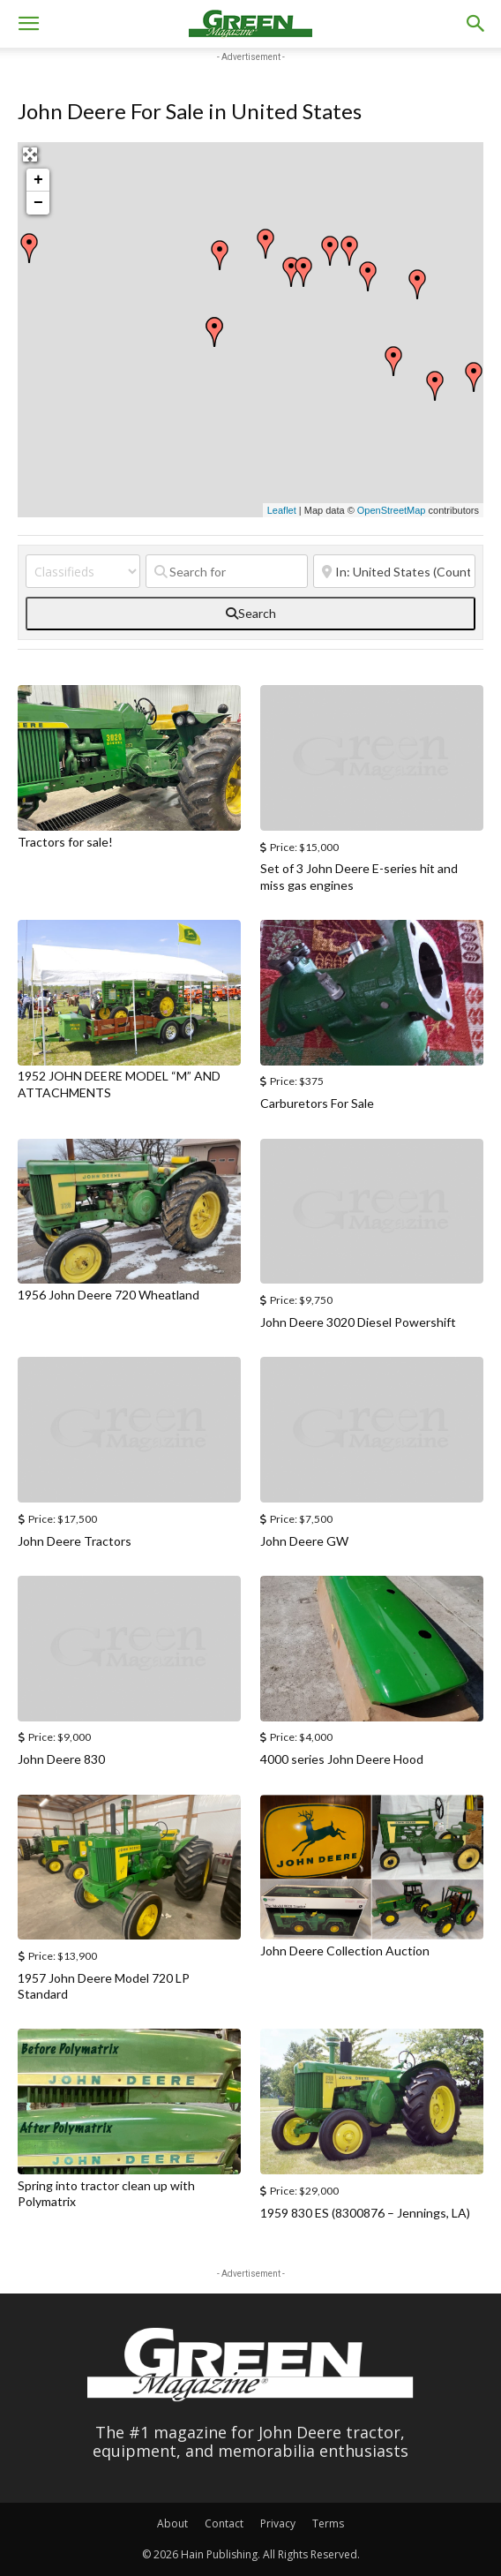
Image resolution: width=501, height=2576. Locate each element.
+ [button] (38, 180)
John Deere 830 (61, 1758)
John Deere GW (304, 1540)
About (172, 2523)
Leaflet (281, 510)
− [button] (38, 203)
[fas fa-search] (250, 613)
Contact (224, 2523)
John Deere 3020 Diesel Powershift (358, 1321)
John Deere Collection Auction (345, 1950)
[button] (28, 24)
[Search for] (227, 571)
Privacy (277, 2523)
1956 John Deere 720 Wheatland (108, 1294)
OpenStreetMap (391, 510)
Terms (328, 2523)
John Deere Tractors (74, 1540)
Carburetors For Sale (317, 1103)
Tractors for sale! (65, 841)
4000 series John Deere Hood (341, 1758)
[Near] (394, 571)
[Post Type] (83, 571)
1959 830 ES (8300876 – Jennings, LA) (365, 2212)
